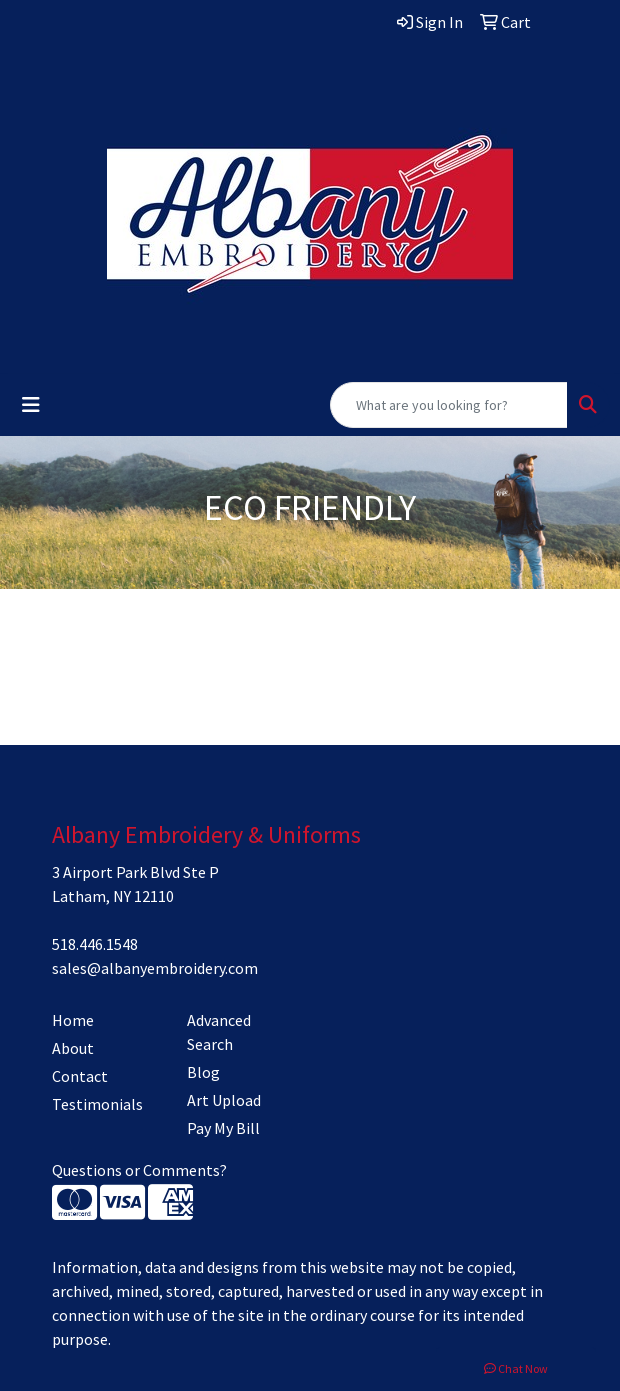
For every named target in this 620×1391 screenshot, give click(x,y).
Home (73, 1020)
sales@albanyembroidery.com (155, 968)
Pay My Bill (223, 1128)
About (73, 1048)
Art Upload (224, 1100)
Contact (80, 1076)
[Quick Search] (449, 405)
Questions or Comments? (139, 1170)
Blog (203, 1072)
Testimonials (97, 1104)
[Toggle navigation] (31, 405)
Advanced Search (219, 1032)
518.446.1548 (95, 944)
